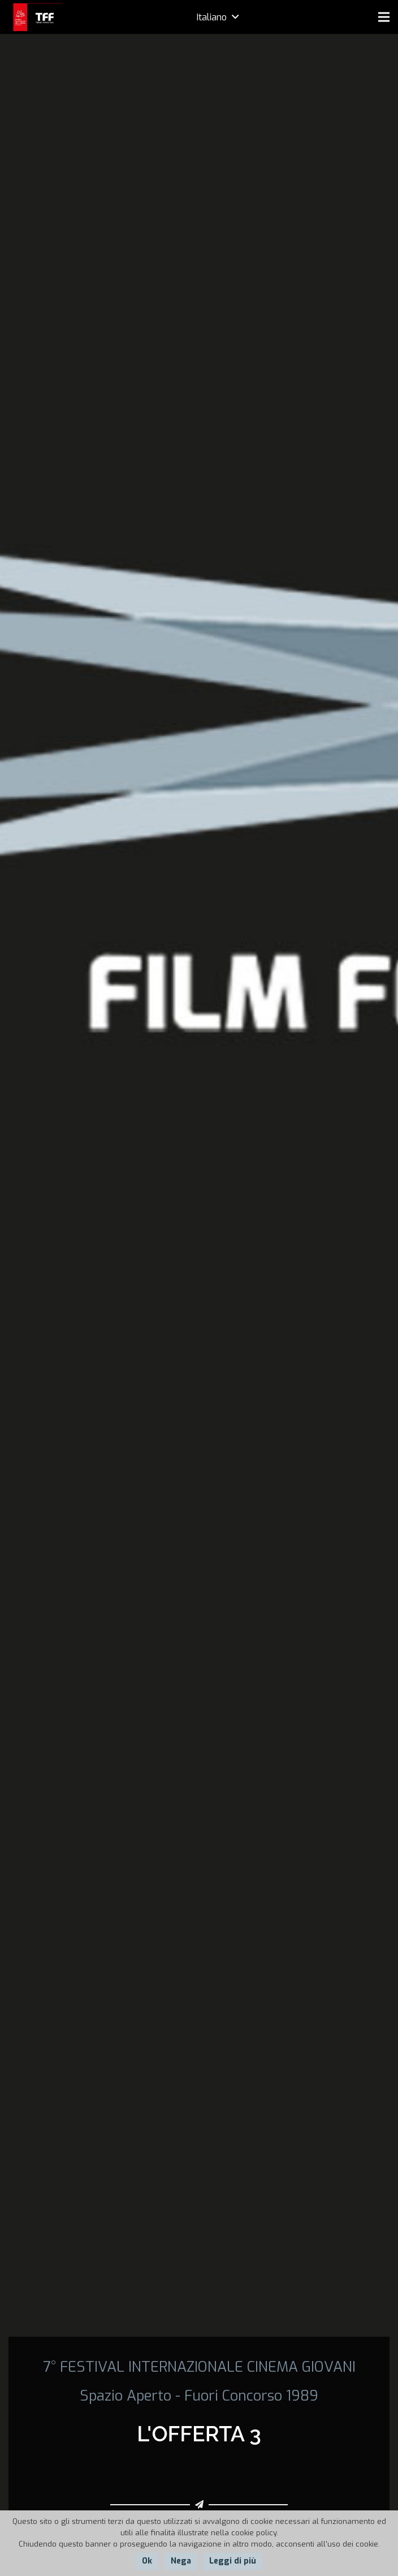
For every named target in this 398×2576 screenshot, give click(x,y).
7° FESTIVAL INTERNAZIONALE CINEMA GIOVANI (199, 2366)
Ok (147, 2561)
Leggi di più (232, 2561)
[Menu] (383, 17)
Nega (181, 2561)
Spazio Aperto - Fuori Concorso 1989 (199, 2395)
